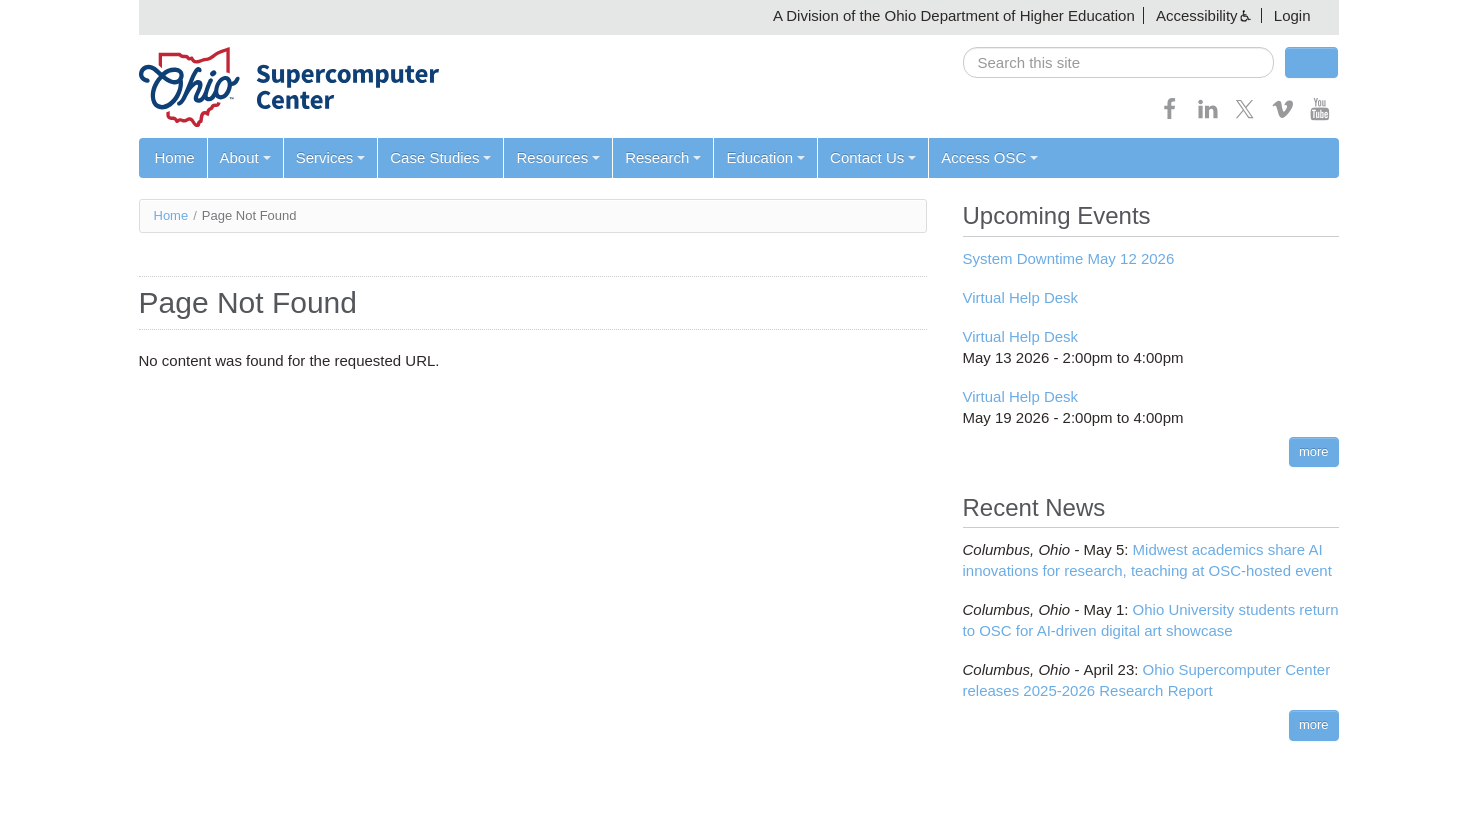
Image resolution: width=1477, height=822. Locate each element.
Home (175, 157)
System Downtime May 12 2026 (1069, 258)
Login (1292, 15)
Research (663, 157)
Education (765, 157)
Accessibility (1197, 15)
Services (331, 157)
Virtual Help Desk (1021, 297)
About (245, 157)
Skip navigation (56, 15)
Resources (558, 157)
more (1314, 451)
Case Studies (440, 157)
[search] (1118, 62)
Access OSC (989, 157)
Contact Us (873, 157)
